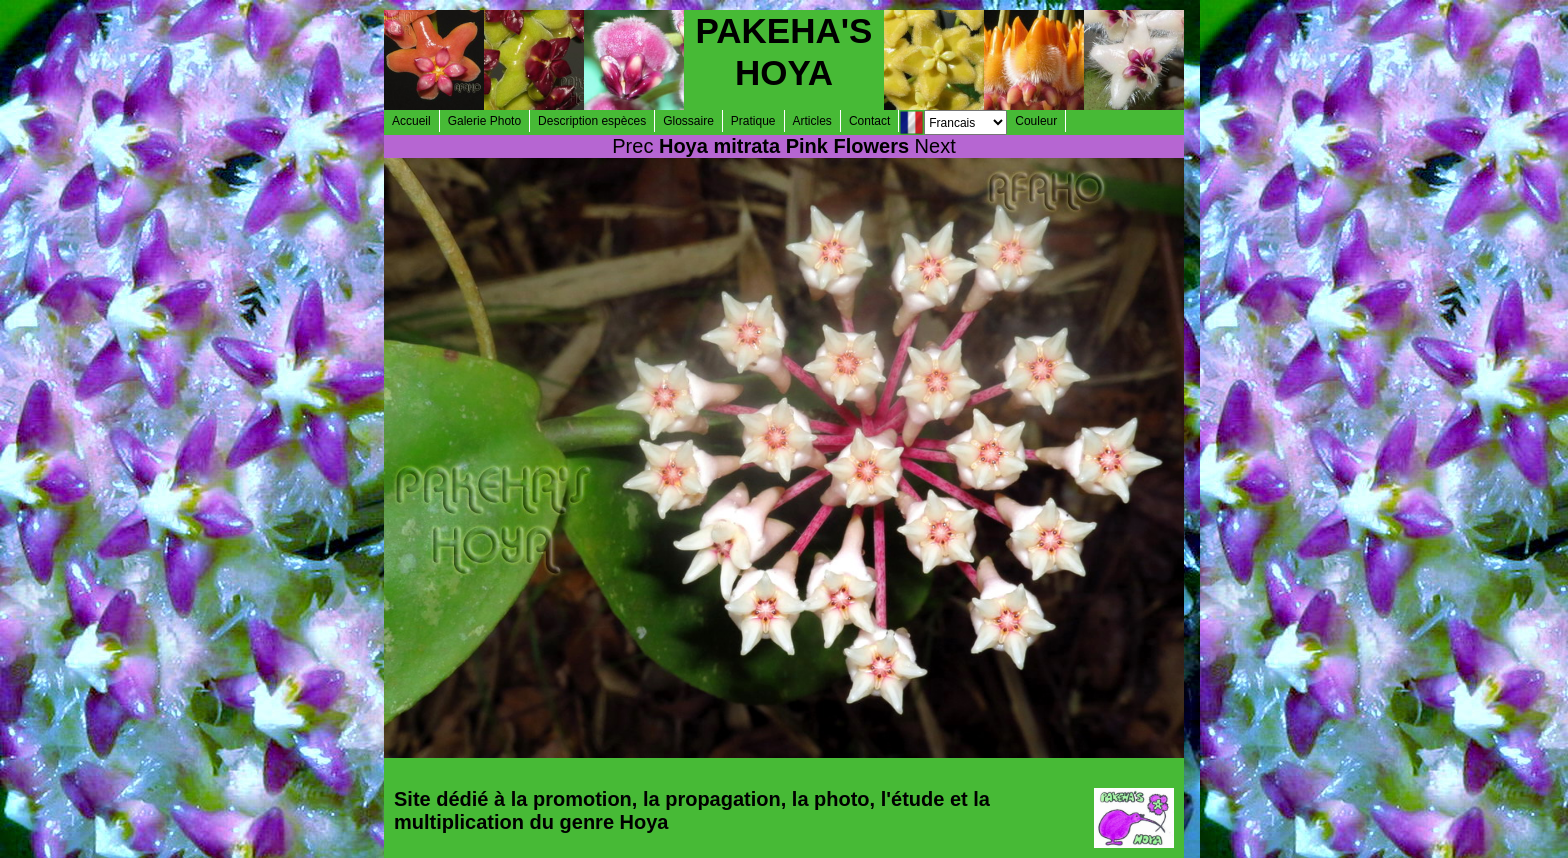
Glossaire (688, 121)
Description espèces (592, 121)
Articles (812, 121)
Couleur (1036, 121)
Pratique (753, 121)
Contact (869, 121)
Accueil (411, 121)
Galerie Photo (484, 121)
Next (935, 146)
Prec (632, 146)
